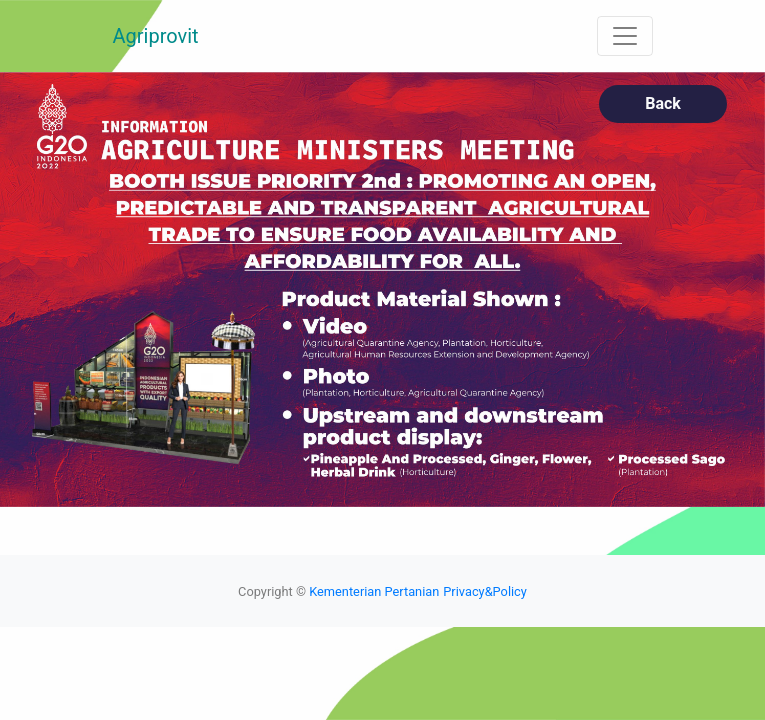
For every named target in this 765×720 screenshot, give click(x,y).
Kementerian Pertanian (374, 591)
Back (663, 103)
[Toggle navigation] (625, 36)
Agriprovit (156, 36)
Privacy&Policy (485, 591)
